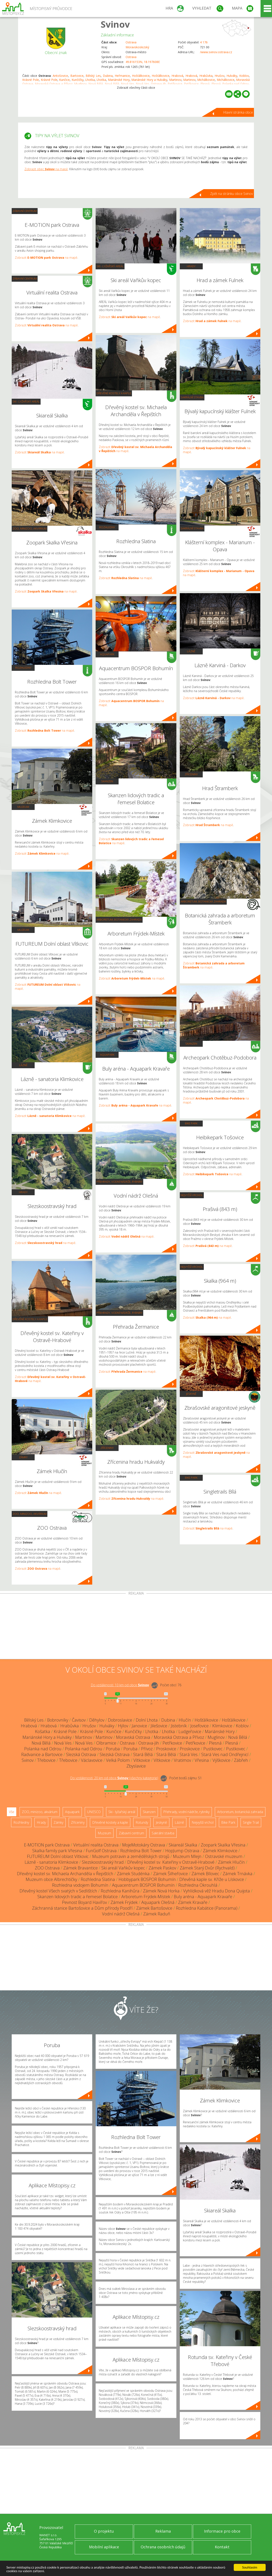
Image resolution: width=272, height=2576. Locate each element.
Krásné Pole (30, 80)
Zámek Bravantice (80, 1868)
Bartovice (77, 76)
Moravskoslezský (137, 47)
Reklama (163, 2531)
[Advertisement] (136, 1627)
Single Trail (251, 1822)
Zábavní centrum (25, 211)
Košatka (42, 1731)
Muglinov (216, 1737)
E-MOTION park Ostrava (47, 1845)
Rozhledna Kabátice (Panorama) (206, 1908)
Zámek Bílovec (205, 1873)
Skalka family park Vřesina (57, 1850)
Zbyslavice (136, 1766)
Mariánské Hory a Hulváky (149, 80)
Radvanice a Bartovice (41, 1754)
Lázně (23, 1065)
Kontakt (222, 2546)
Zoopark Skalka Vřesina (223, 1845)
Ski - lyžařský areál (26, 401)
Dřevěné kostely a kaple (30, 1319)
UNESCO (94, 1811)
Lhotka (90, 80)
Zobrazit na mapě (46, 258)
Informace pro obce (222, 2531)
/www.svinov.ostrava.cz (216, 52)
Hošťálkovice (141, 76)
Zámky (23, 1457)
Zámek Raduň (156, 1914)
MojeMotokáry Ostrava (143, 1845)
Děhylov (96, 1720)
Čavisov (79, 1720)
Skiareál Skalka (183, 1845)
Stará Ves (189, 1754)
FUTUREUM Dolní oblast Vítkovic (58, 1856)
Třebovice (46, 1760)
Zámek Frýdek (124, 1902)
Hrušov (219, 76)
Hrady (23, 1192)
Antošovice (60, 76)
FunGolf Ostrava (101, 1850)
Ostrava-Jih (148, 1743)
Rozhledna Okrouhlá (197, 1885)
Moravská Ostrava (133, 1737)
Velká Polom (118, 1760)
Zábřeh (241, 1760)
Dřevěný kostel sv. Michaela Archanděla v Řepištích (65, 1873)
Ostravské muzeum (223, 1856)
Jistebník (179, 1726)
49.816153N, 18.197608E (143, 62)
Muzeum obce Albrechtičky (51, 1879)
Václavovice (91, 1760)
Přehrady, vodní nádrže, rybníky (119, 1182)
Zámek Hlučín (231, 1862)
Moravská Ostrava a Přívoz (179, 1737)
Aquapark (107, 654)
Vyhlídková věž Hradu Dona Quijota (216, 1891)
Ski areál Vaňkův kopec (123, 1868)
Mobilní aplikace (104, 2546)
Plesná (215, 1743)
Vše (11, 1811)
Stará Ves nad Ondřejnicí (224, 1754)
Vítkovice (141, 1760)
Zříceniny (107, 1448)
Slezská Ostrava (81, 1754)
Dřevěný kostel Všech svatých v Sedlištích (58, 1891)
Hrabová (177, 76)
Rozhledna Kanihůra (120, 1891)
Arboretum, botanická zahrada (119, 919)
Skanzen (107, 781)
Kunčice (64, 80)
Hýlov (123, 1726)
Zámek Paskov (162, 1868)
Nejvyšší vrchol (192, 1195)
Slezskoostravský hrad (103, 1862)
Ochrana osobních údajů (163, 2546)
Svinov (115, 24)
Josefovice (199, 1726)
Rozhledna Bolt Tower (141, 1850)
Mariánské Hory (119, 80)
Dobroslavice (120, 1720)
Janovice (139, 1726)
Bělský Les (93, 76)
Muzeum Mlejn (187, 1856)
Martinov (175, 80)
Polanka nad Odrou (42, 1749)
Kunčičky (78, 80)
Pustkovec (212, 1749)
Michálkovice (206, 80)
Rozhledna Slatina (98, 1879)
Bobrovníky (57, 1720)
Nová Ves (63, 1743)
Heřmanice (122, 76)
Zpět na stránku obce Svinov (231, 193)
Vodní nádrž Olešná (121, 1914)
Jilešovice (159, 1726)
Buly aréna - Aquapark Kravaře (203, 1896)
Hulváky (232, 76)
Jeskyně (191, 1394)
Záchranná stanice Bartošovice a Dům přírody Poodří (82, 1908)
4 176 (204, 42)
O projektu (104, 2531)
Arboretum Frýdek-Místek (145, 1896)
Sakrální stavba (192, 397)
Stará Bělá (143, 1754)
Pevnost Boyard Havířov (84, 1902)
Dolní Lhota (147, 1720)
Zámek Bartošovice (154, 1908)
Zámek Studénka (133, 1873)
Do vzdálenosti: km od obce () (114, 1778)
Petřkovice (172, 1743)
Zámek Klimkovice (220, 1850)
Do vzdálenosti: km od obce (120, 1685)
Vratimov (182, 1760)
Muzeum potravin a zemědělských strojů (130, 1856)
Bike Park (191, 1123)
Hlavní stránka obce (238, 112)
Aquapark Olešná (157, 1902)
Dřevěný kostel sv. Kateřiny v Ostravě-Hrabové (170, 1862)
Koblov (244, 76)
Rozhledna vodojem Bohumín (80, 1885)
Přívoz (147, 1749)
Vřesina (202, 1760)
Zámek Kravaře (192, 1902)
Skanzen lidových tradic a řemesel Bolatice (77, 1896)
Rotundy (142, 1822)
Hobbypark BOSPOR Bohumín (147, 1879)
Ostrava (131, 42)
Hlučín (185, 1720)
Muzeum (23, 807)
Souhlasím (249, 2567)
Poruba (113, 1749)
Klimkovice (222, 1726)
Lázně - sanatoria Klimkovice (51, 1862)
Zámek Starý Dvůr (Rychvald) (207, 1868)
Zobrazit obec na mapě (46, 169)
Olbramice (106, 1743)
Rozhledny (23, 668)
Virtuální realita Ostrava (96, 1845)
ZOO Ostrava (47, 1868)
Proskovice (166, 1749)
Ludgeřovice (189, 1731)
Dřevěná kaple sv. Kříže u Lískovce (211, 1879)
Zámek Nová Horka (161, 1891)
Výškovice (221, 1760)
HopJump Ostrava (182, 1850)
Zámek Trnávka (237, 1873)
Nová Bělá (237, 1737)
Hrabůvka (205, 76)
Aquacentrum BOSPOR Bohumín (143, 1885)
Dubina (108, 76)
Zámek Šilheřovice (170, 1873)
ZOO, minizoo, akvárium (30, 528)
